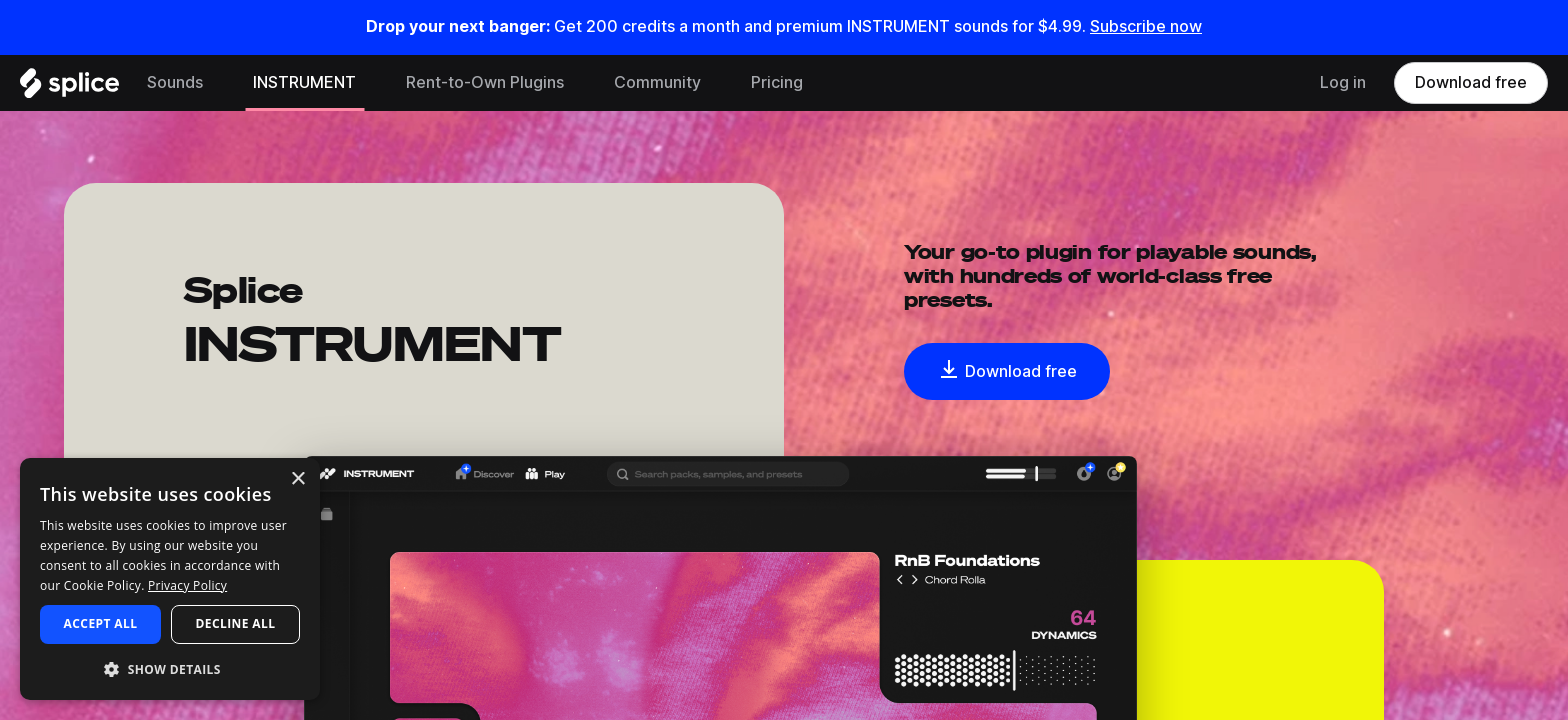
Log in (1343, 82)
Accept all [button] (101, 623)
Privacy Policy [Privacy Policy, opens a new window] (187, 585)
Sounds (175, 82)
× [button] (297, 479)
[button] (170, 668)
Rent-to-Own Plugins (485, 82)
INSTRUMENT (304, 82)
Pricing (777, 82)
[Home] (69, 88)
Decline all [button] (236, 623)
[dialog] (170, 579)
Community (657, 82)
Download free (1471, 82)
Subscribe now (1146, 26)
